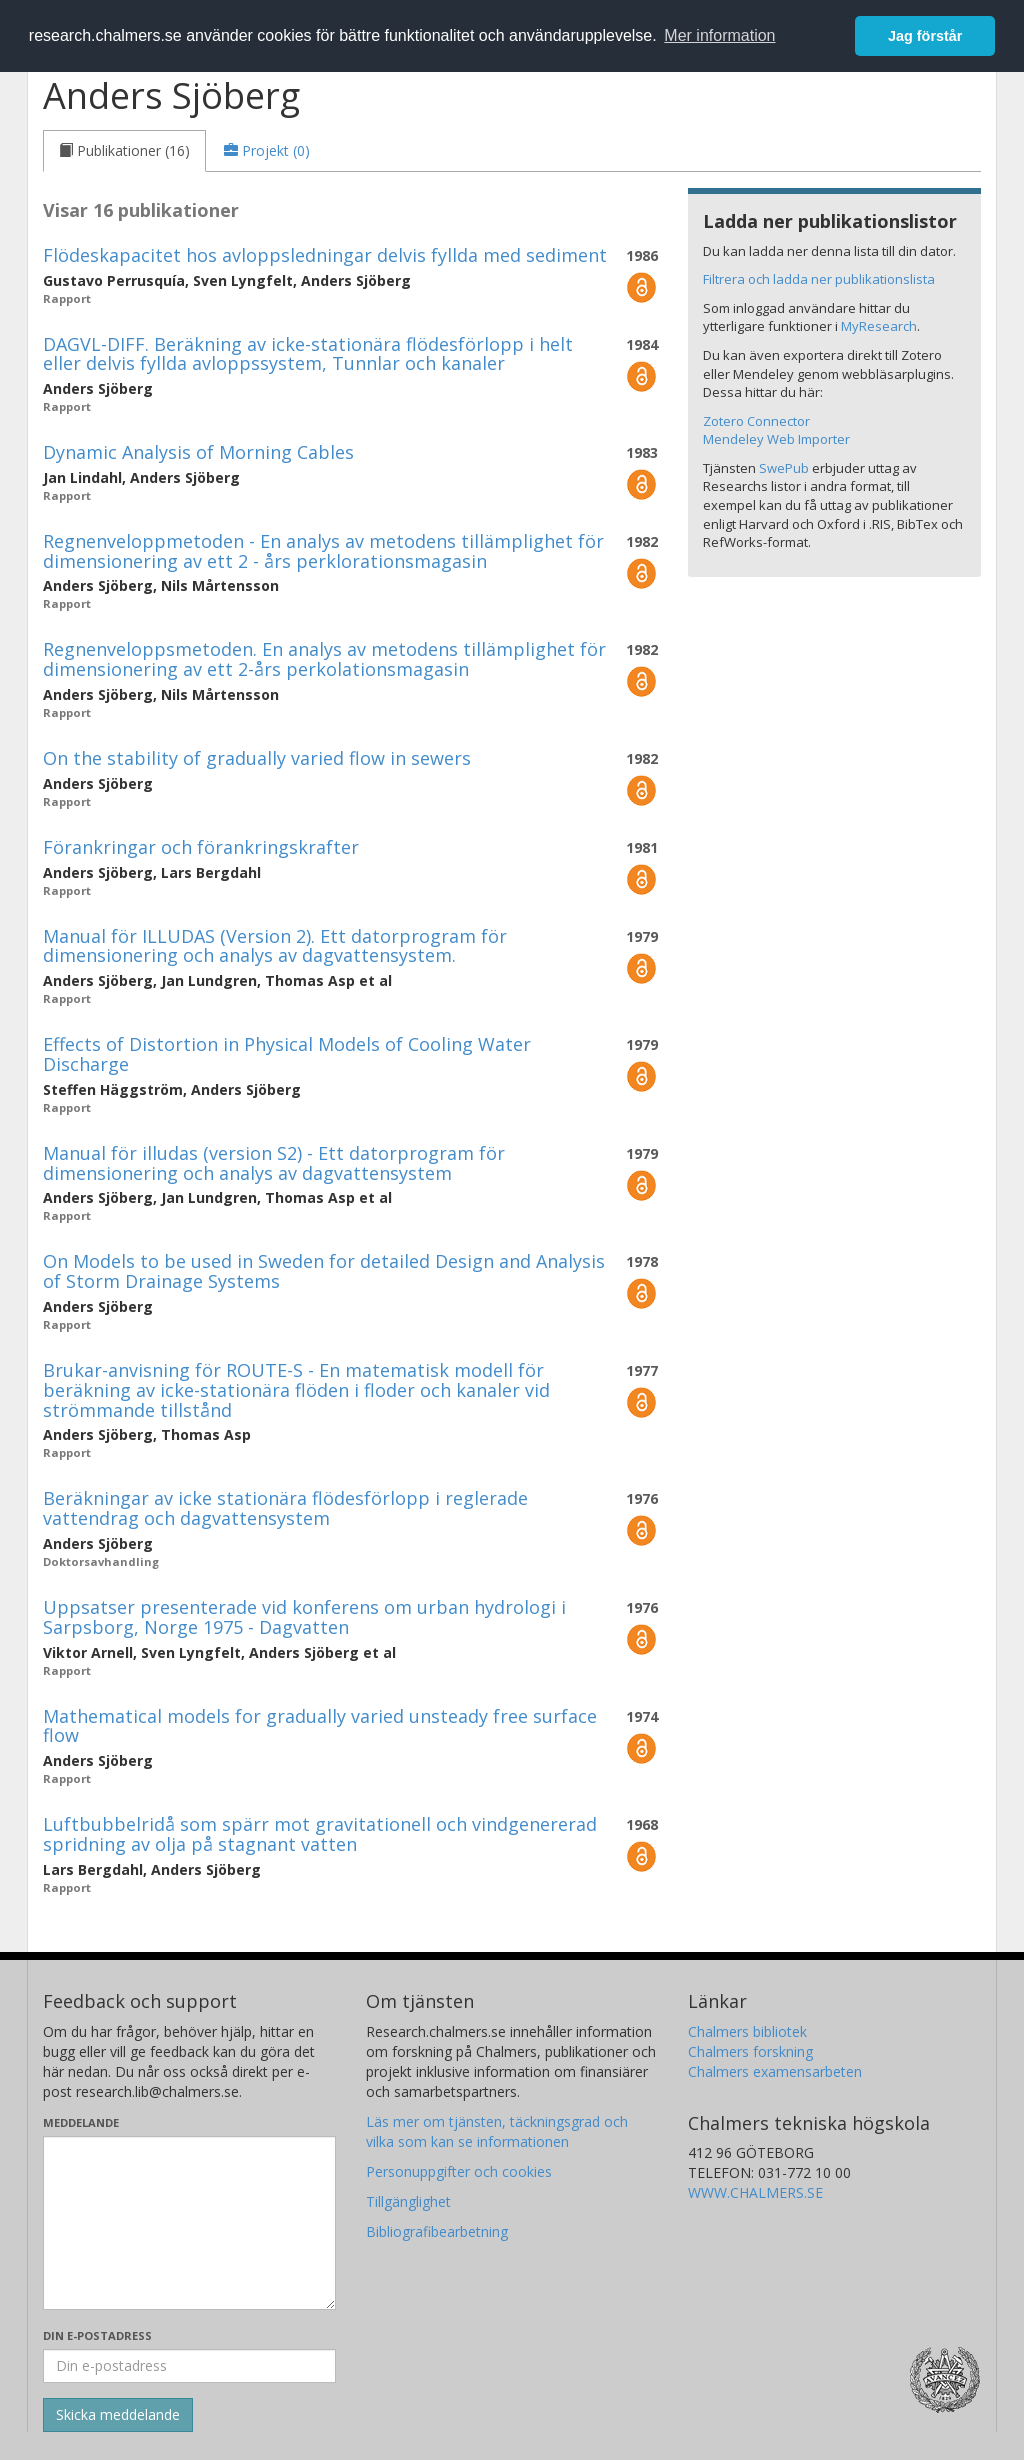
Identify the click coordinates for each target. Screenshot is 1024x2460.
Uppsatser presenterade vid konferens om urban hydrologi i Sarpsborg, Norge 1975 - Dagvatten (304, 1617)
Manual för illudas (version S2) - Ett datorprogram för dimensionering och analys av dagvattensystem (274, 1163)
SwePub (784, 468)
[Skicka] (118, 2415)
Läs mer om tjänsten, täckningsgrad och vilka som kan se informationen (497, 2131)
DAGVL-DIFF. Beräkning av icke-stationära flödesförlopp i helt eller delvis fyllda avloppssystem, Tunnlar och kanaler (308, 354)
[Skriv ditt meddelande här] (189, 2223)
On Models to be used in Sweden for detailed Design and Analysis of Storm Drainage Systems (324, 1271)
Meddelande (81, 2122)
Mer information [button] (719, 35)
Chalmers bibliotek (747, 2031)
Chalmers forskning (750, 2051)
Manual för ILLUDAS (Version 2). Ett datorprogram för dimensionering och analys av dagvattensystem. (275, 946)
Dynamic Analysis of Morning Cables (198, 452)
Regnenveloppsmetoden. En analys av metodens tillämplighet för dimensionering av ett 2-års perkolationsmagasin (324, 659)
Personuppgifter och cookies (459, 2171)
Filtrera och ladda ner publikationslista (819, 279)
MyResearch (879, 326)
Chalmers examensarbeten (775, 2071)
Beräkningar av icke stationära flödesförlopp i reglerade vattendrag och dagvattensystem (285, 1508)
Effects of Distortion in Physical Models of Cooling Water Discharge (287, 1054)
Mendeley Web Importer (776, 439)
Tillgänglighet (408, 2201)
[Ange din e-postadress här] (189, 2366)
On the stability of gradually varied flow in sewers (257, 758)
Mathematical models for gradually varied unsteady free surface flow (320, 1726)
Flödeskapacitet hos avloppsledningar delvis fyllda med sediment (325, 255)
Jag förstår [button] (925, 36)
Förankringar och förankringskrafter (201, 847)
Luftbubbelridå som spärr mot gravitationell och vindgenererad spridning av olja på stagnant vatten (320, 1834)
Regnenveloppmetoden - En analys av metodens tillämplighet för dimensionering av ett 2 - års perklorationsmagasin (323, 551)
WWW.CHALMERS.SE (755, 2192)
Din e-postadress (97, 2335)
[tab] (124, 151)
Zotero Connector (756, 421)
